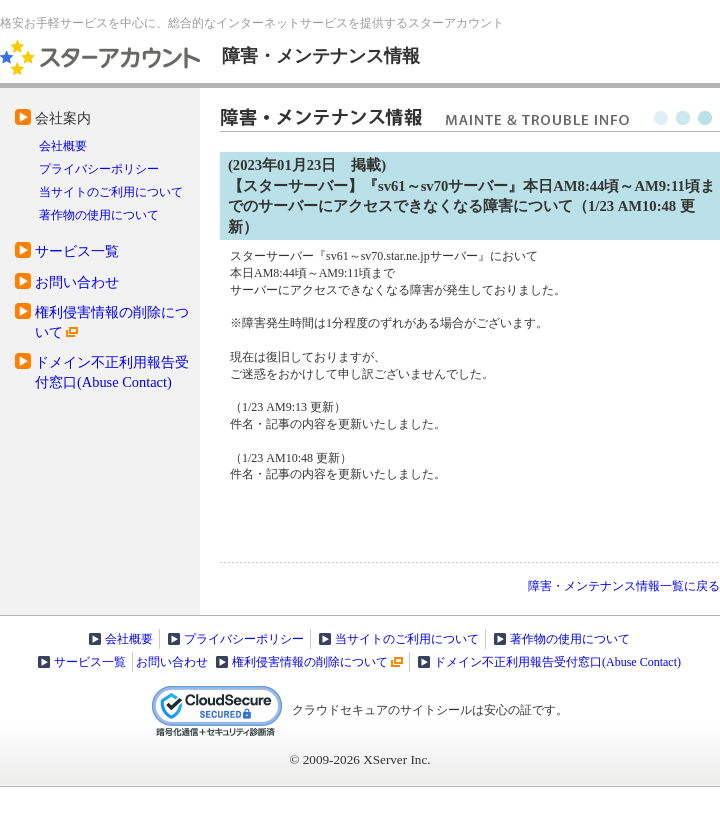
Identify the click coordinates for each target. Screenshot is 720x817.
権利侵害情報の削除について (310, 662)
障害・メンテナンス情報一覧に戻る (624, 586)
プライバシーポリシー (99, 169)
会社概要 (63, 146)
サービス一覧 (77, 251)
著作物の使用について (99, 215)
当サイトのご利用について (111, 192)
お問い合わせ (77, 282)
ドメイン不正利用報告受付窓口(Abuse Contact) (557, 662)
